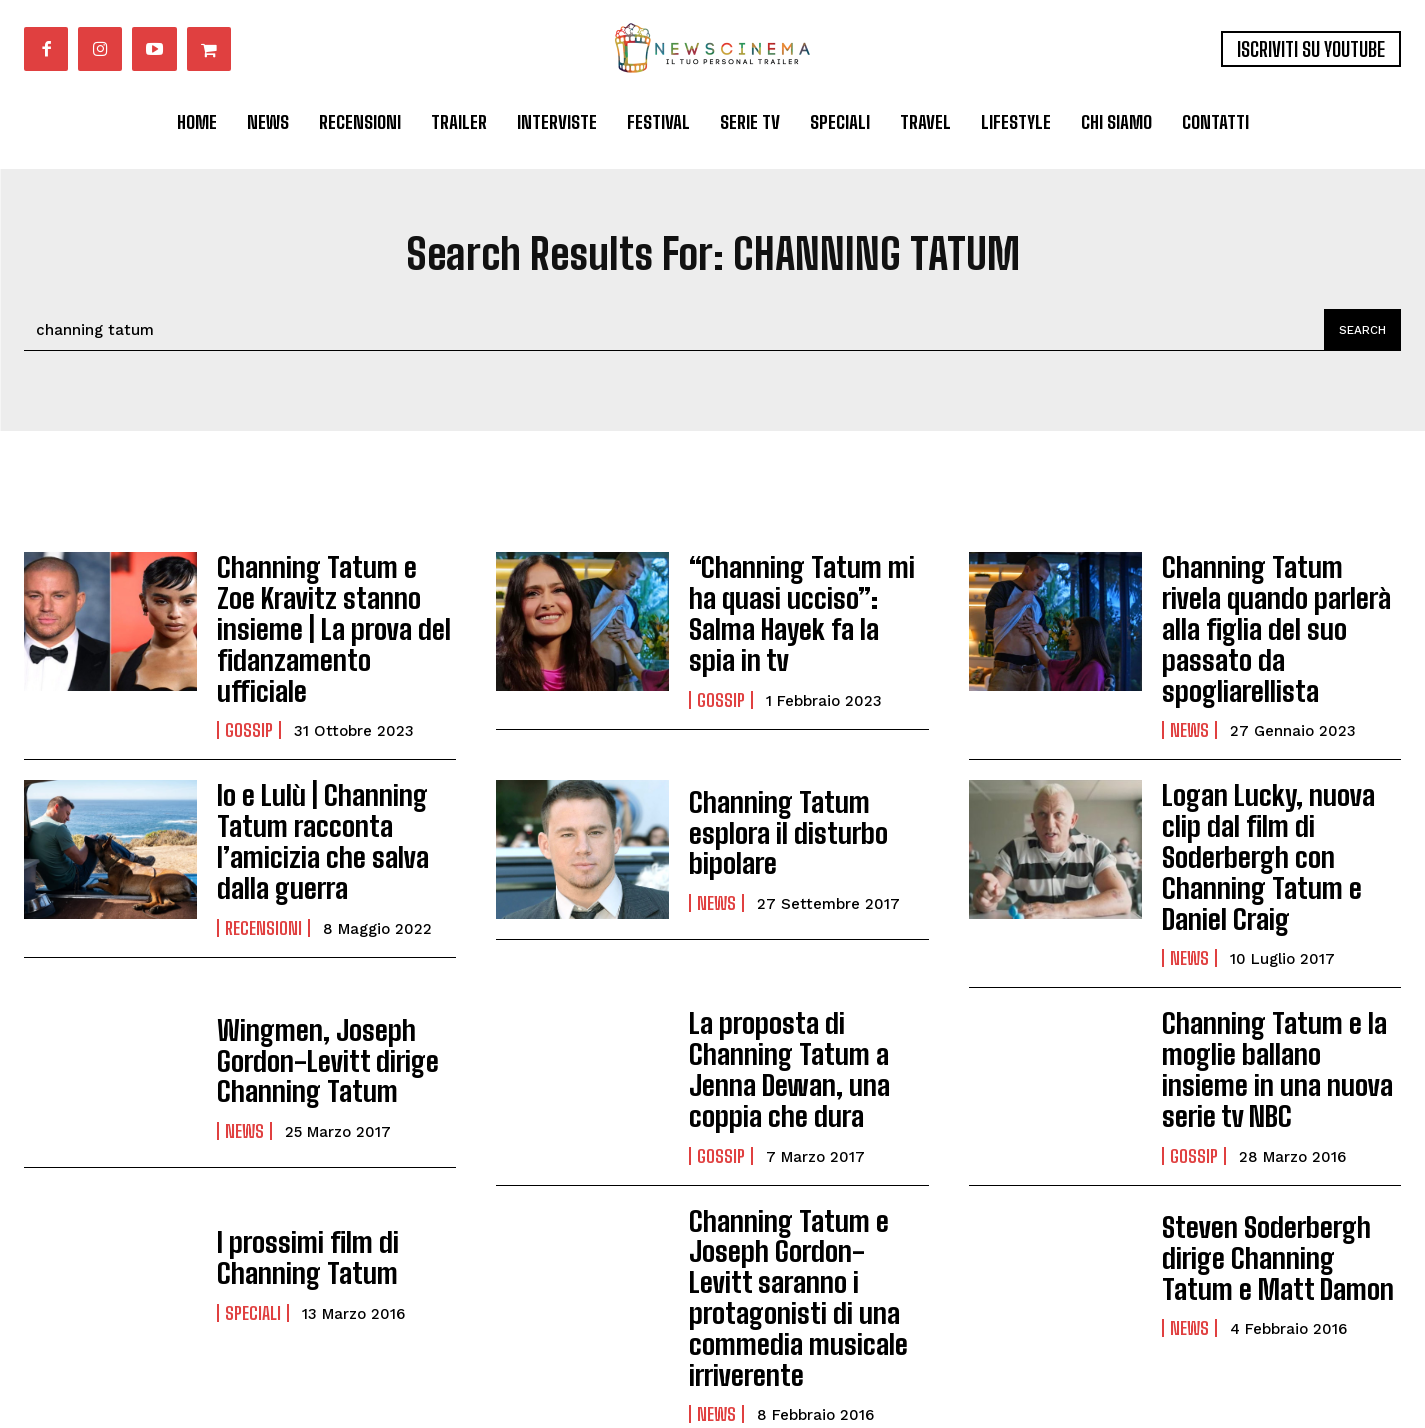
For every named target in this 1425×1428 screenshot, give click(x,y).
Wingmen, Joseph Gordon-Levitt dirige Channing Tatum (312, 964)
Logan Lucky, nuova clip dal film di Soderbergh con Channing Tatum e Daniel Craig (1274, 784)
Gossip (249, 682)
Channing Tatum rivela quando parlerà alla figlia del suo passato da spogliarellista (1280, 604)
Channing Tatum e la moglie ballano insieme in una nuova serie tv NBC (1281, 964)
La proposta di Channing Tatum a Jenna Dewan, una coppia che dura (804, 964)
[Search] (1359, 330)
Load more (713, 1320)
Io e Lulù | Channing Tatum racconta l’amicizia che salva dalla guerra (335, 784)
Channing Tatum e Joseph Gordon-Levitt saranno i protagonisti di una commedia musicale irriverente (805, 1156)
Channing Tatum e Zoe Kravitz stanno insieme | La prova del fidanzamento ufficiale (331, 604)
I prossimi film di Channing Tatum (296, 1142)
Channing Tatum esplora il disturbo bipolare (805, 783)
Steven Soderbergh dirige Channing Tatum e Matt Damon (1278, 1143)
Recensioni (263, 862)
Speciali (253, 1194)
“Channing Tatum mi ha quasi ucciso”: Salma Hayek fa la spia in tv (802, 604)
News (1189, 682)
